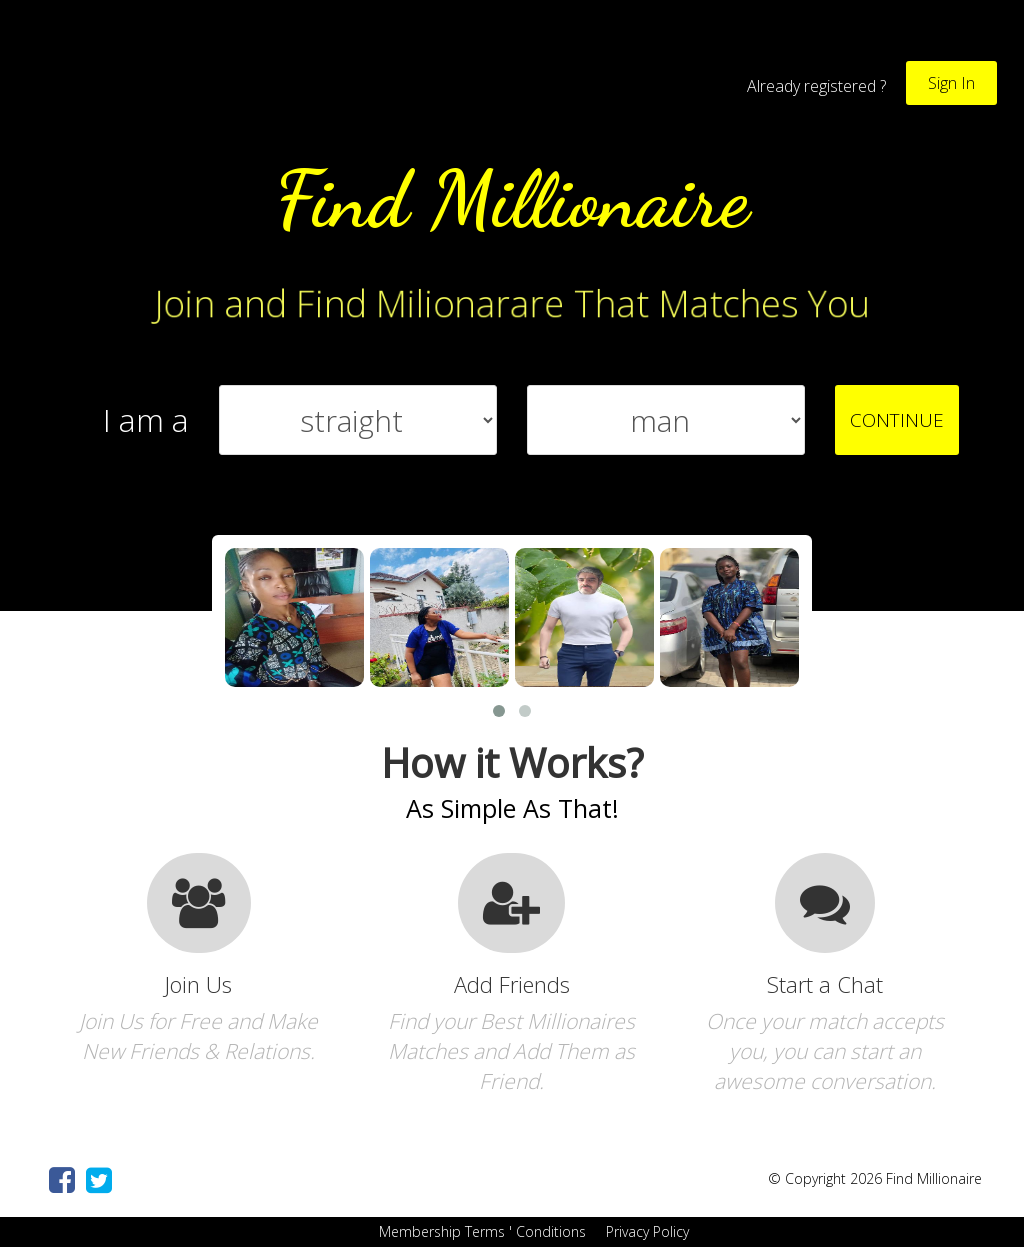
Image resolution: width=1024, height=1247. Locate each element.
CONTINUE (897, 420)
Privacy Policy (645, 1231)
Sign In (951, 83)
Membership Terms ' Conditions (480, 1231)
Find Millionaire (512, 199)
